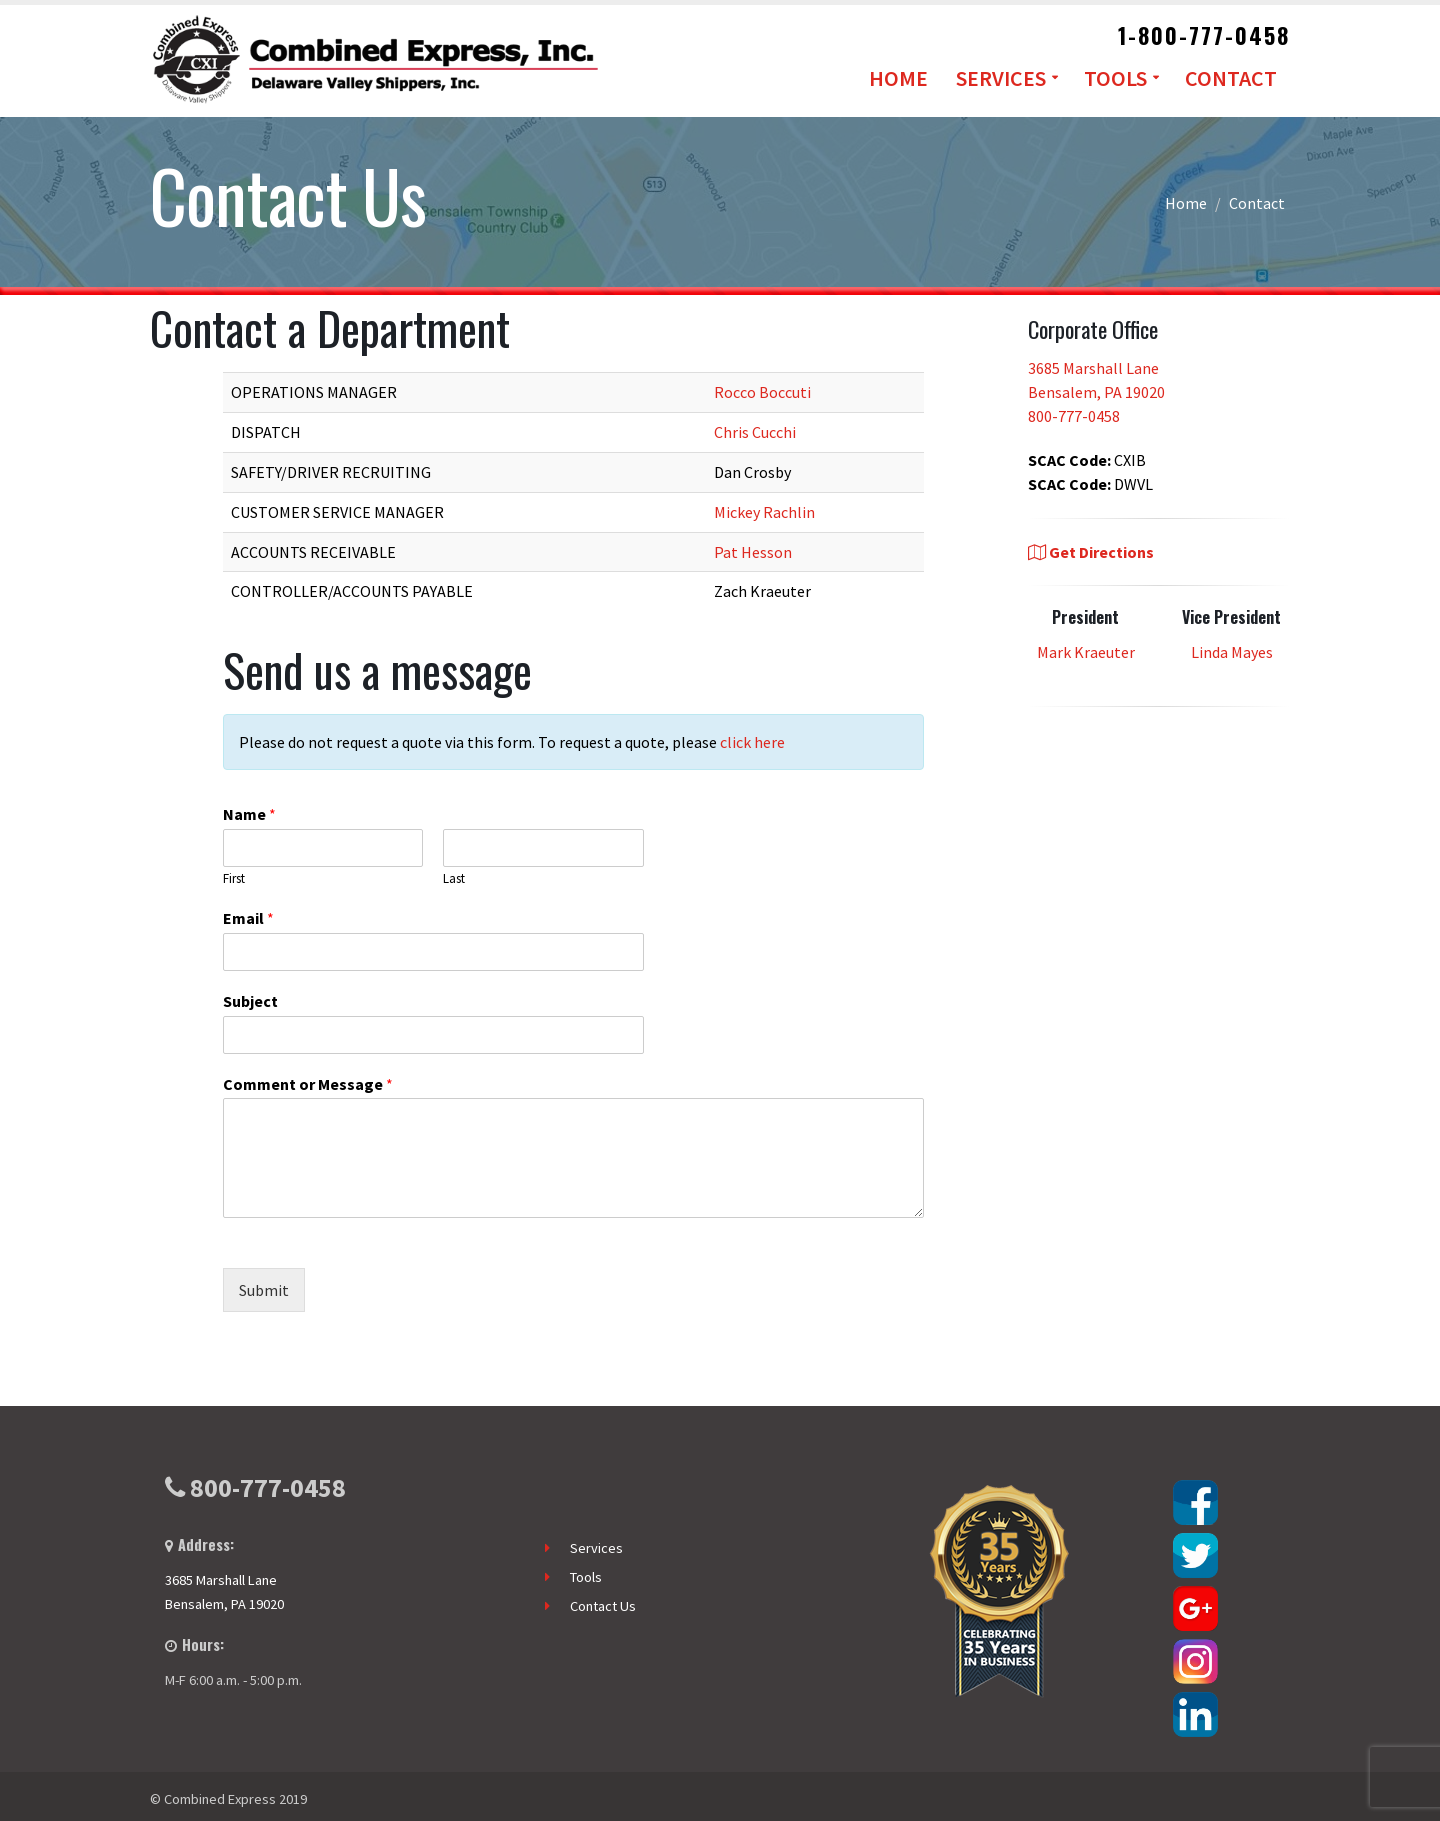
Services (1001, 78)
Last (454, 879)
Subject (250, 1001)
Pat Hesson (753, 552)
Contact (1231, 78)
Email (248, 918)
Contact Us (603, 1606)
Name (249, 814)
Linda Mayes (1232, 652)
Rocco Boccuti (762, 392)
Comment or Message (308, 1084)
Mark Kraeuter (1086, 652)
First (234, 879)
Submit (264, 1290)
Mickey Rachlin (764, 512)
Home (898, 78)
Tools (1115, 78)
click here (752, 742)
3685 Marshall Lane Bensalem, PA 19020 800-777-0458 (1096, 392)
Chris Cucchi (755, 432)
